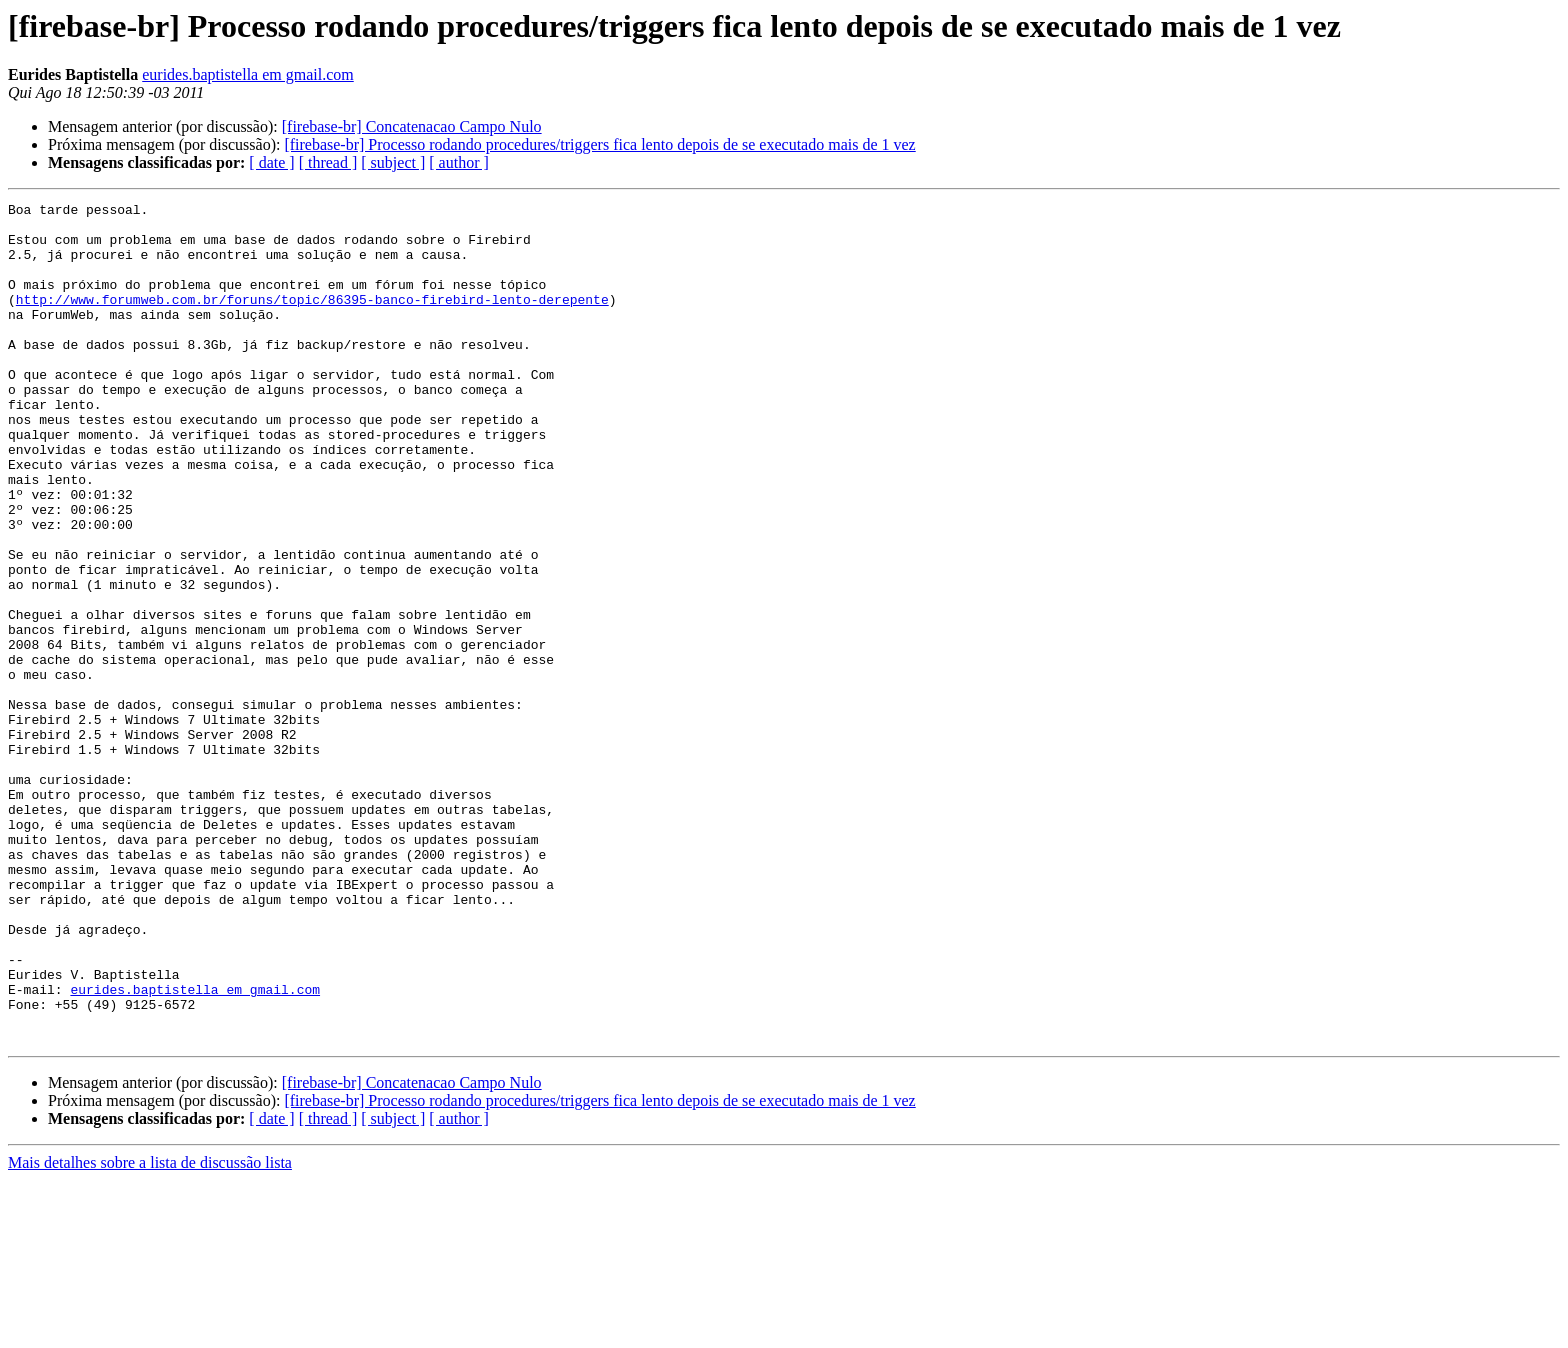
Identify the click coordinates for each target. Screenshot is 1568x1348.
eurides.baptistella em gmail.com (248, 74)
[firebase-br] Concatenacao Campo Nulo (412, 126)
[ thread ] (328, 162)
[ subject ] (393, 162)
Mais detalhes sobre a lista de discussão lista (150, 1330)
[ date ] (271, 162)
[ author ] (459, 162)
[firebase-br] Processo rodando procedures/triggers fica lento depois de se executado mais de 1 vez (599, 144)
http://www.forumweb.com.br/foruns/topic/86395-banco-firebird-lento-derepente (312, 320)
